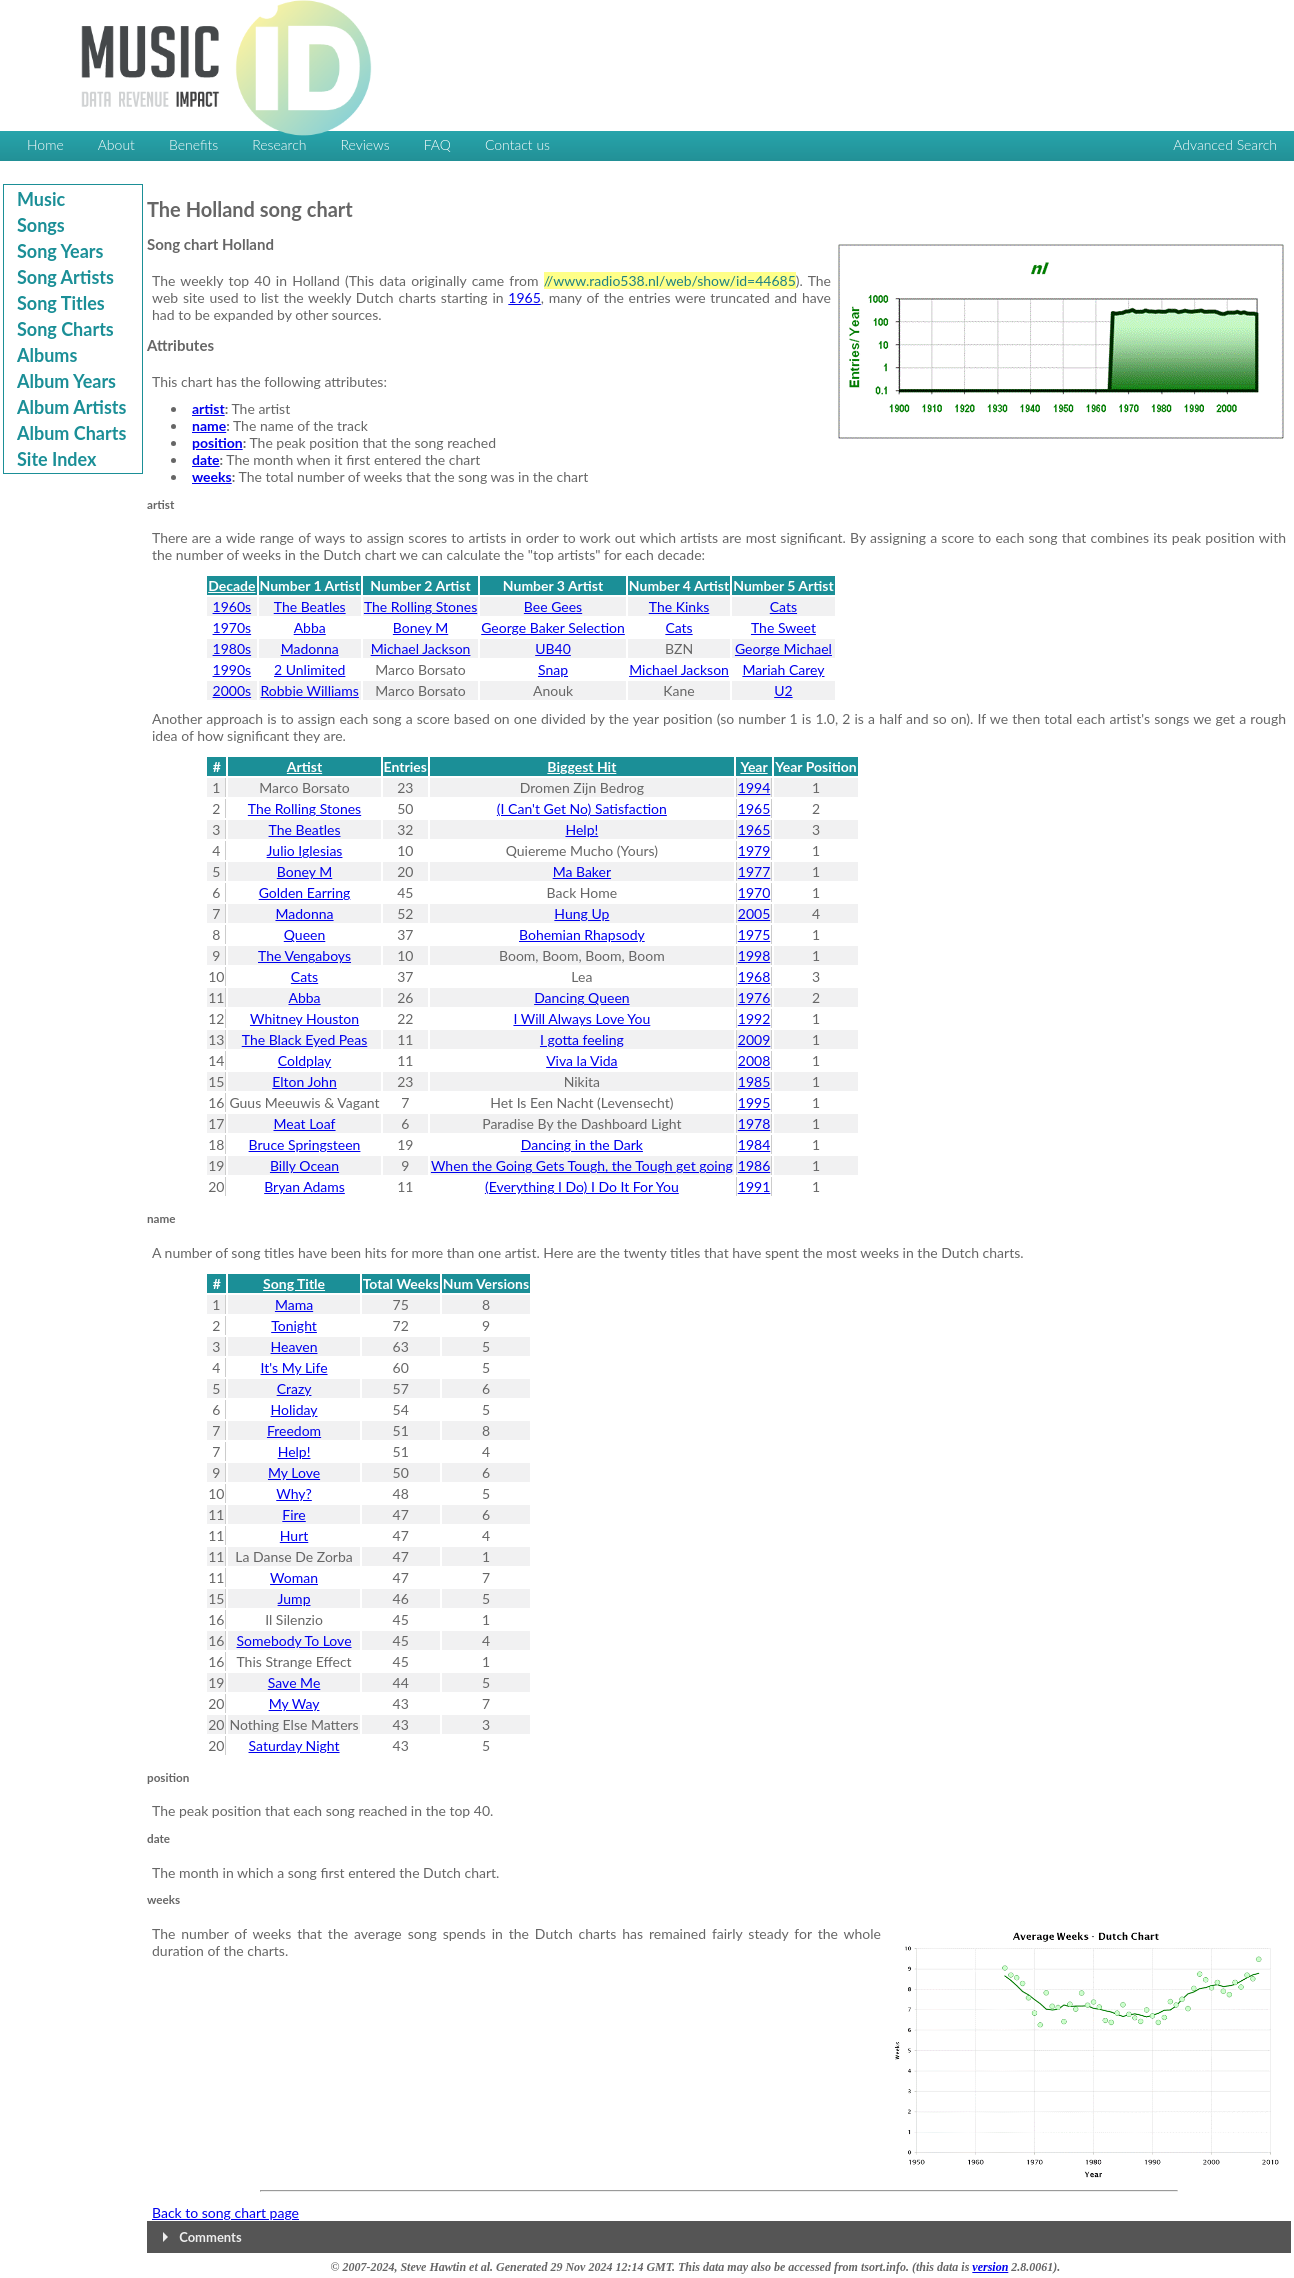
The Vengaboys (304, 955)
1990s (232, 669)
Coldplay (304, 1060)
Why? (294, 1493)
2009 (754, 1039)
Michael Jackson (421, 648)
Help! (581, 829)
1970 (754, 892)
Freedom (294, 1430)
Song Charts (65, 329)
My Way (294, 1703)
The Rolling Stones (420, 606)
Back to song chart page (225, 2212)
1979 (754, 850)
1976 (754, 997)
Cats (783, 606)
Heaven (294, 1346)
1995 (754, 1102)
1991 (754, 1186)
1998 (754, 955)
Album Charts (71, 433)
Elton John (304, 1081)
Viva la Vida (581, 1060)
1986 (754, 1165)
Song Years (60, 251)
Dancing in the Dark (582, 1144)
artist (208, 408)
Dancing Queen (581, 997)
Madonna (310, 648)
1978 (754, 1123)
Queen (305, 934)
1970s (232, 627)
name (209, 425)
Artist (304, 766)
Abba (310, 627)
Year (753, 766)
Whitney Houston (304, 1018)
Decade (231, 585)
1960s (232, 606)
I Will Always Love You (581, 1018)
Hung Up (581, 913)
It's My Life (294, 1367)
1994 (754, 787)
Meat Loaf (305, 1123)
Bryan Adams (304, 1186)
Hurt (294, 1535)
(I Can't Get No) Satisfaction (582, 808)
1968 (754, 976)
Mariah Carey (783, 669)
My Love (294, 1472)
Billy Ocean (304, 1165)
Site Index (56, 459)
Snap (553, 669)
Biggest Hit (581, 766)
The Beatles (310, 606)
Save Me (294, 1682)
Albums (47, 355)
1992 (754, 1018)
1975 (754, 934)
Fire (293, 1514)
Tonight (294, 1325)
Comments (210, 2237)
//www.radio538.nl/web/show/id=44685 (670, 280)
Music (41, 199)
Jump (294, 1598)
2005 (754, 913)
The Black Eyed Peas (305, 1039)
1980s (232, 648)
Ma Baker (582, 871)
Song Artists (65, 277)
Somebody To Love (294, 1640)
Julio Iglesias (305, 850)
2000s (232, 690)
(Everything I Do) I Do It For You (582, 1186)
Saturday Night (294, 1745)
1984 (754, 1144)
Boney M (420, 627)
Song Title (294, 1283)
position (217, 442)
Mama (294, 1304)
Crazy (294, 1388)
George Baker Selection (553, 627)
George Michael (783, 648)
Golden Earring (305, 892)
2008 (754, 1060)
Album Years (66, 381)
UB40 (553, 648)
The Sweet (783, 627)
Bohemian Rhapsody (582, 934)
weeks (212, 476)
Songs (41, 225)
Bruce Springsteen (305, 1144)
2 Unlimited (309, 669)
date (206, 459)
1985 (754, 1081)
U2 (783, 690)
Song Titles (61, 303)
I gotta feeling (582, 1039)
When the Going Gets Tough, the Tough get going (582, 1165)
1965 (524, 297)
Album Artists (71, 407)
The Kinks (679, 606)
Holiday (294, 1409)
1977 (754, 871)
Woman (294, 1577)
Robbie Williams (309, 690)
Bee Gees (553, 606)
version (990, 2267)
